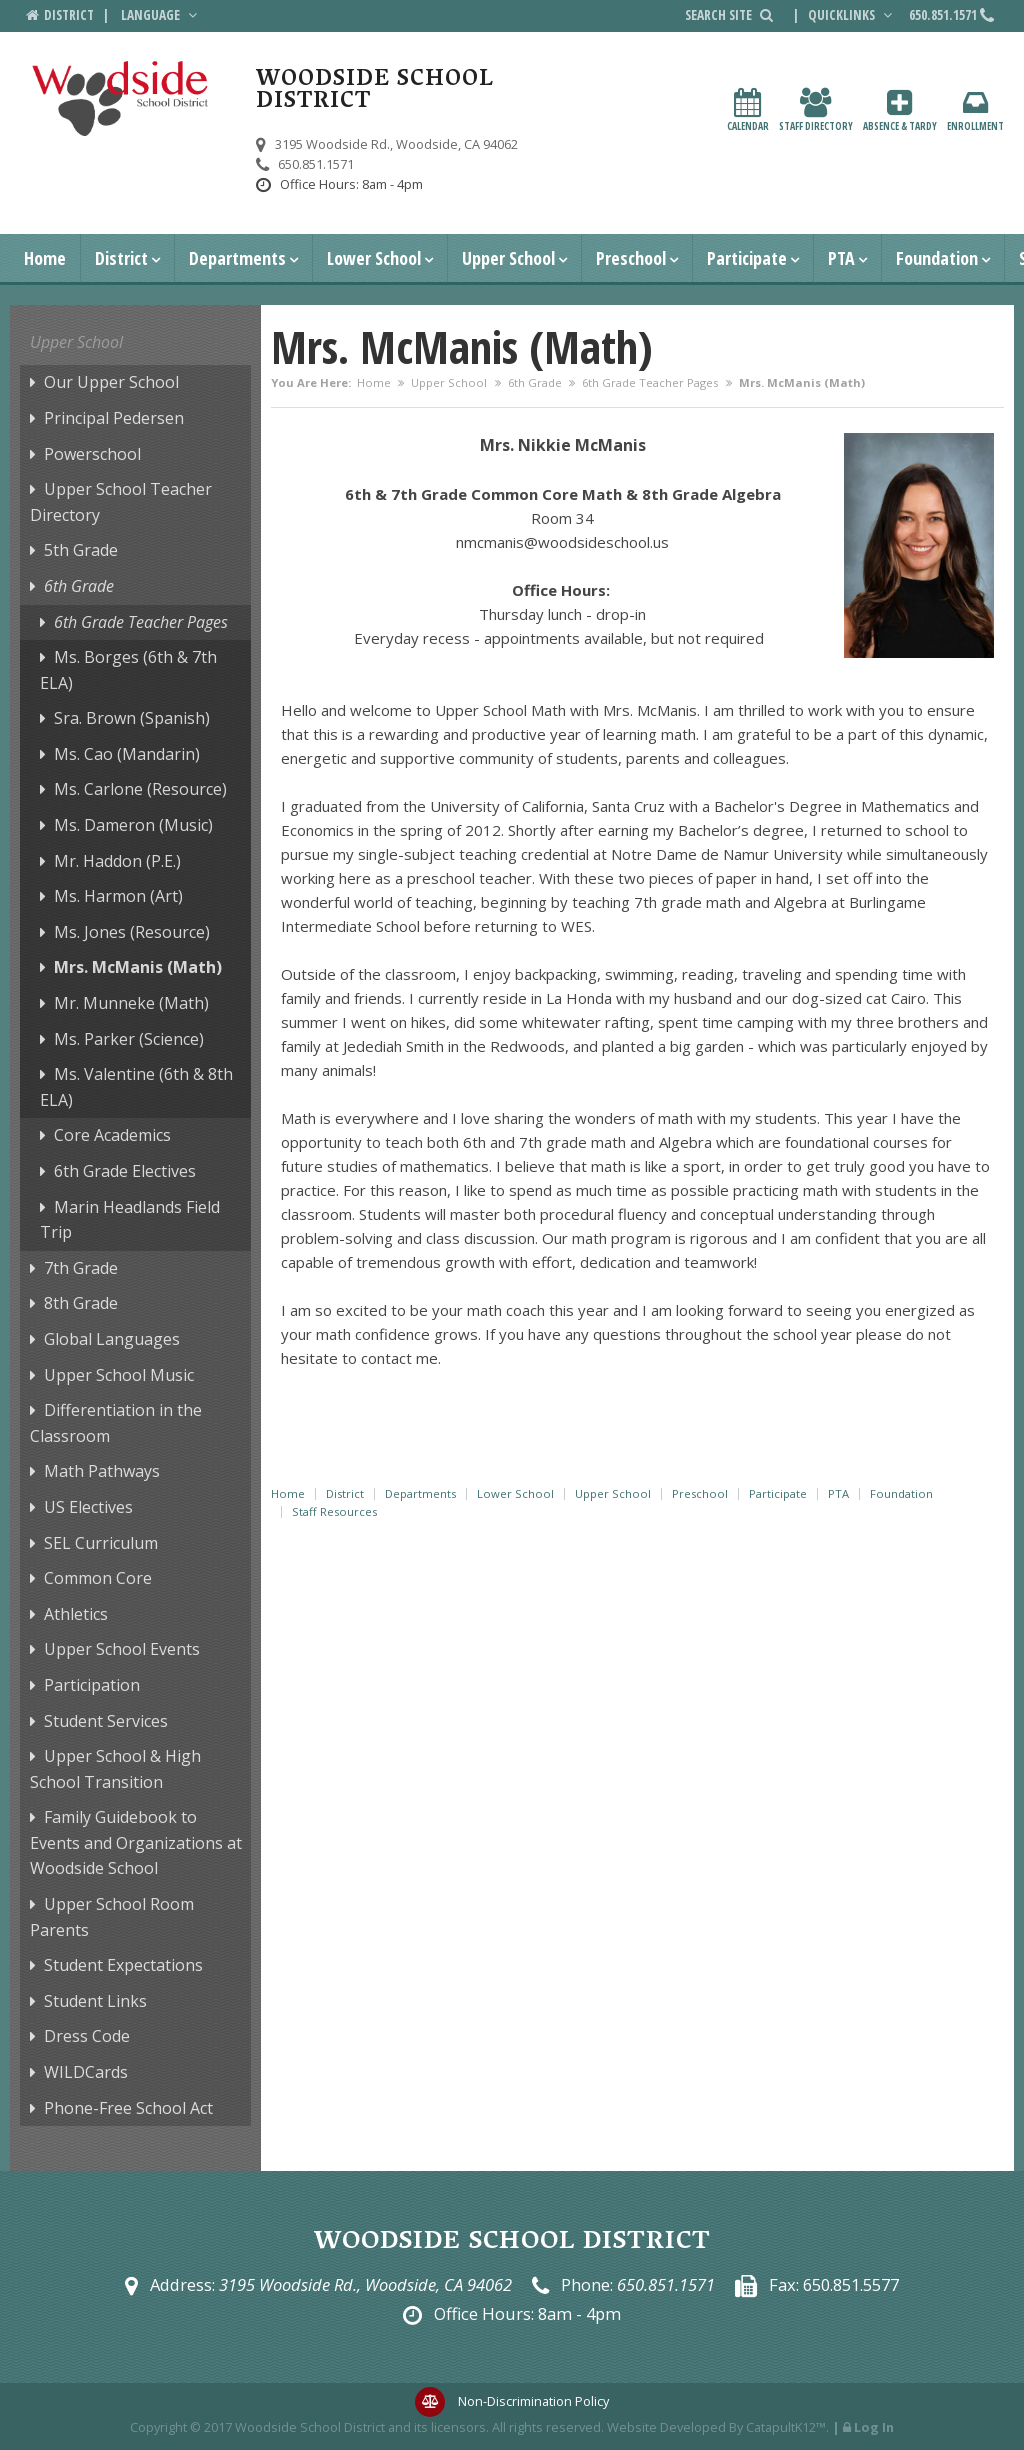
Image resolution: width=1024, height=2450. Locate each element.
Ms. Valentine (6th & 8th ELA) (136, 1087)
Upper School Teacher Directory (121, 502)
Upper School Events (122, 1649)
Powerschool (92, 454)
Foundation (937, 258)
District (121, 258)
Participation (92, 1685)
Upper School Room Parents (112, 1917)
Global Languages (112, 1339)
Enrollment (975, 110)
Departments (237, 258)
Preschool (631, 258)
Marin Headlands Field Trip (130, 1220)
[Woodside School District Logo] (120, 99)
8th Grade (81, 1303)
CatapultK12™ (786, 2427)
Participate (747, 258)
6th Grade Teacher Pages (650, 382)
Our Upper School (111, 382)
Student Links (95, 2001)
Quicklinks (852, 15)
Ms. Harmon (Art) (118, 896)
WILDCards (86, 2072)
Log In (874, 2427)
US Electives (88, 1507)
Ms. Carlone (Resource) (140, 789)
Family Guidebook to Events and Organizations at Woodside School (136, 1842)
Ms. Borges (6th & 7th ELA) (128, 670)
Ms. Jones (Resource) (132, 932)
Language (161, 15)
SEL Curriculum (101, 1543)
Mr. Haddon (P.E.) (117, 861)
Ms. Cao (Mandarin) (127, 754)
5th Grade (81, 550)
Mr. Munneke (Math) (131, 1003)
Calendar (748, 110)
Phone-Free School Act (128, 2108)
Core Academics (112, 1135)
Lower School (374, 258)
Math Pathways (102, 1471)
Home (45, 258)
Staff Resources (334, 1511)
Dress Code (87, 2036)
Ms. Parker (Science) (129, 1039)
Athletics (76, 1614)
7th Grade (81, 1268)
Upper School (508, 258)
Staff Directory (816, 110)
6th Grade (535, 382)
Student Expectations (123, 1965)
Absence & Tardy (900, 110)
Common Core (98, 1578)
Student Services (106, 1721)
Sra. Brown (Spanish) (132, 718)
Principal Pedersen (114, 418)
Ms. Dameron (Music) (133, 825)
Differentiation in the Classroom (116, 1423)
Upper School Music (119, 1375)
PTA (841, 258)
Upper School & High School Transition (115, 1769)
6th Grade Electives (125, 1171)
